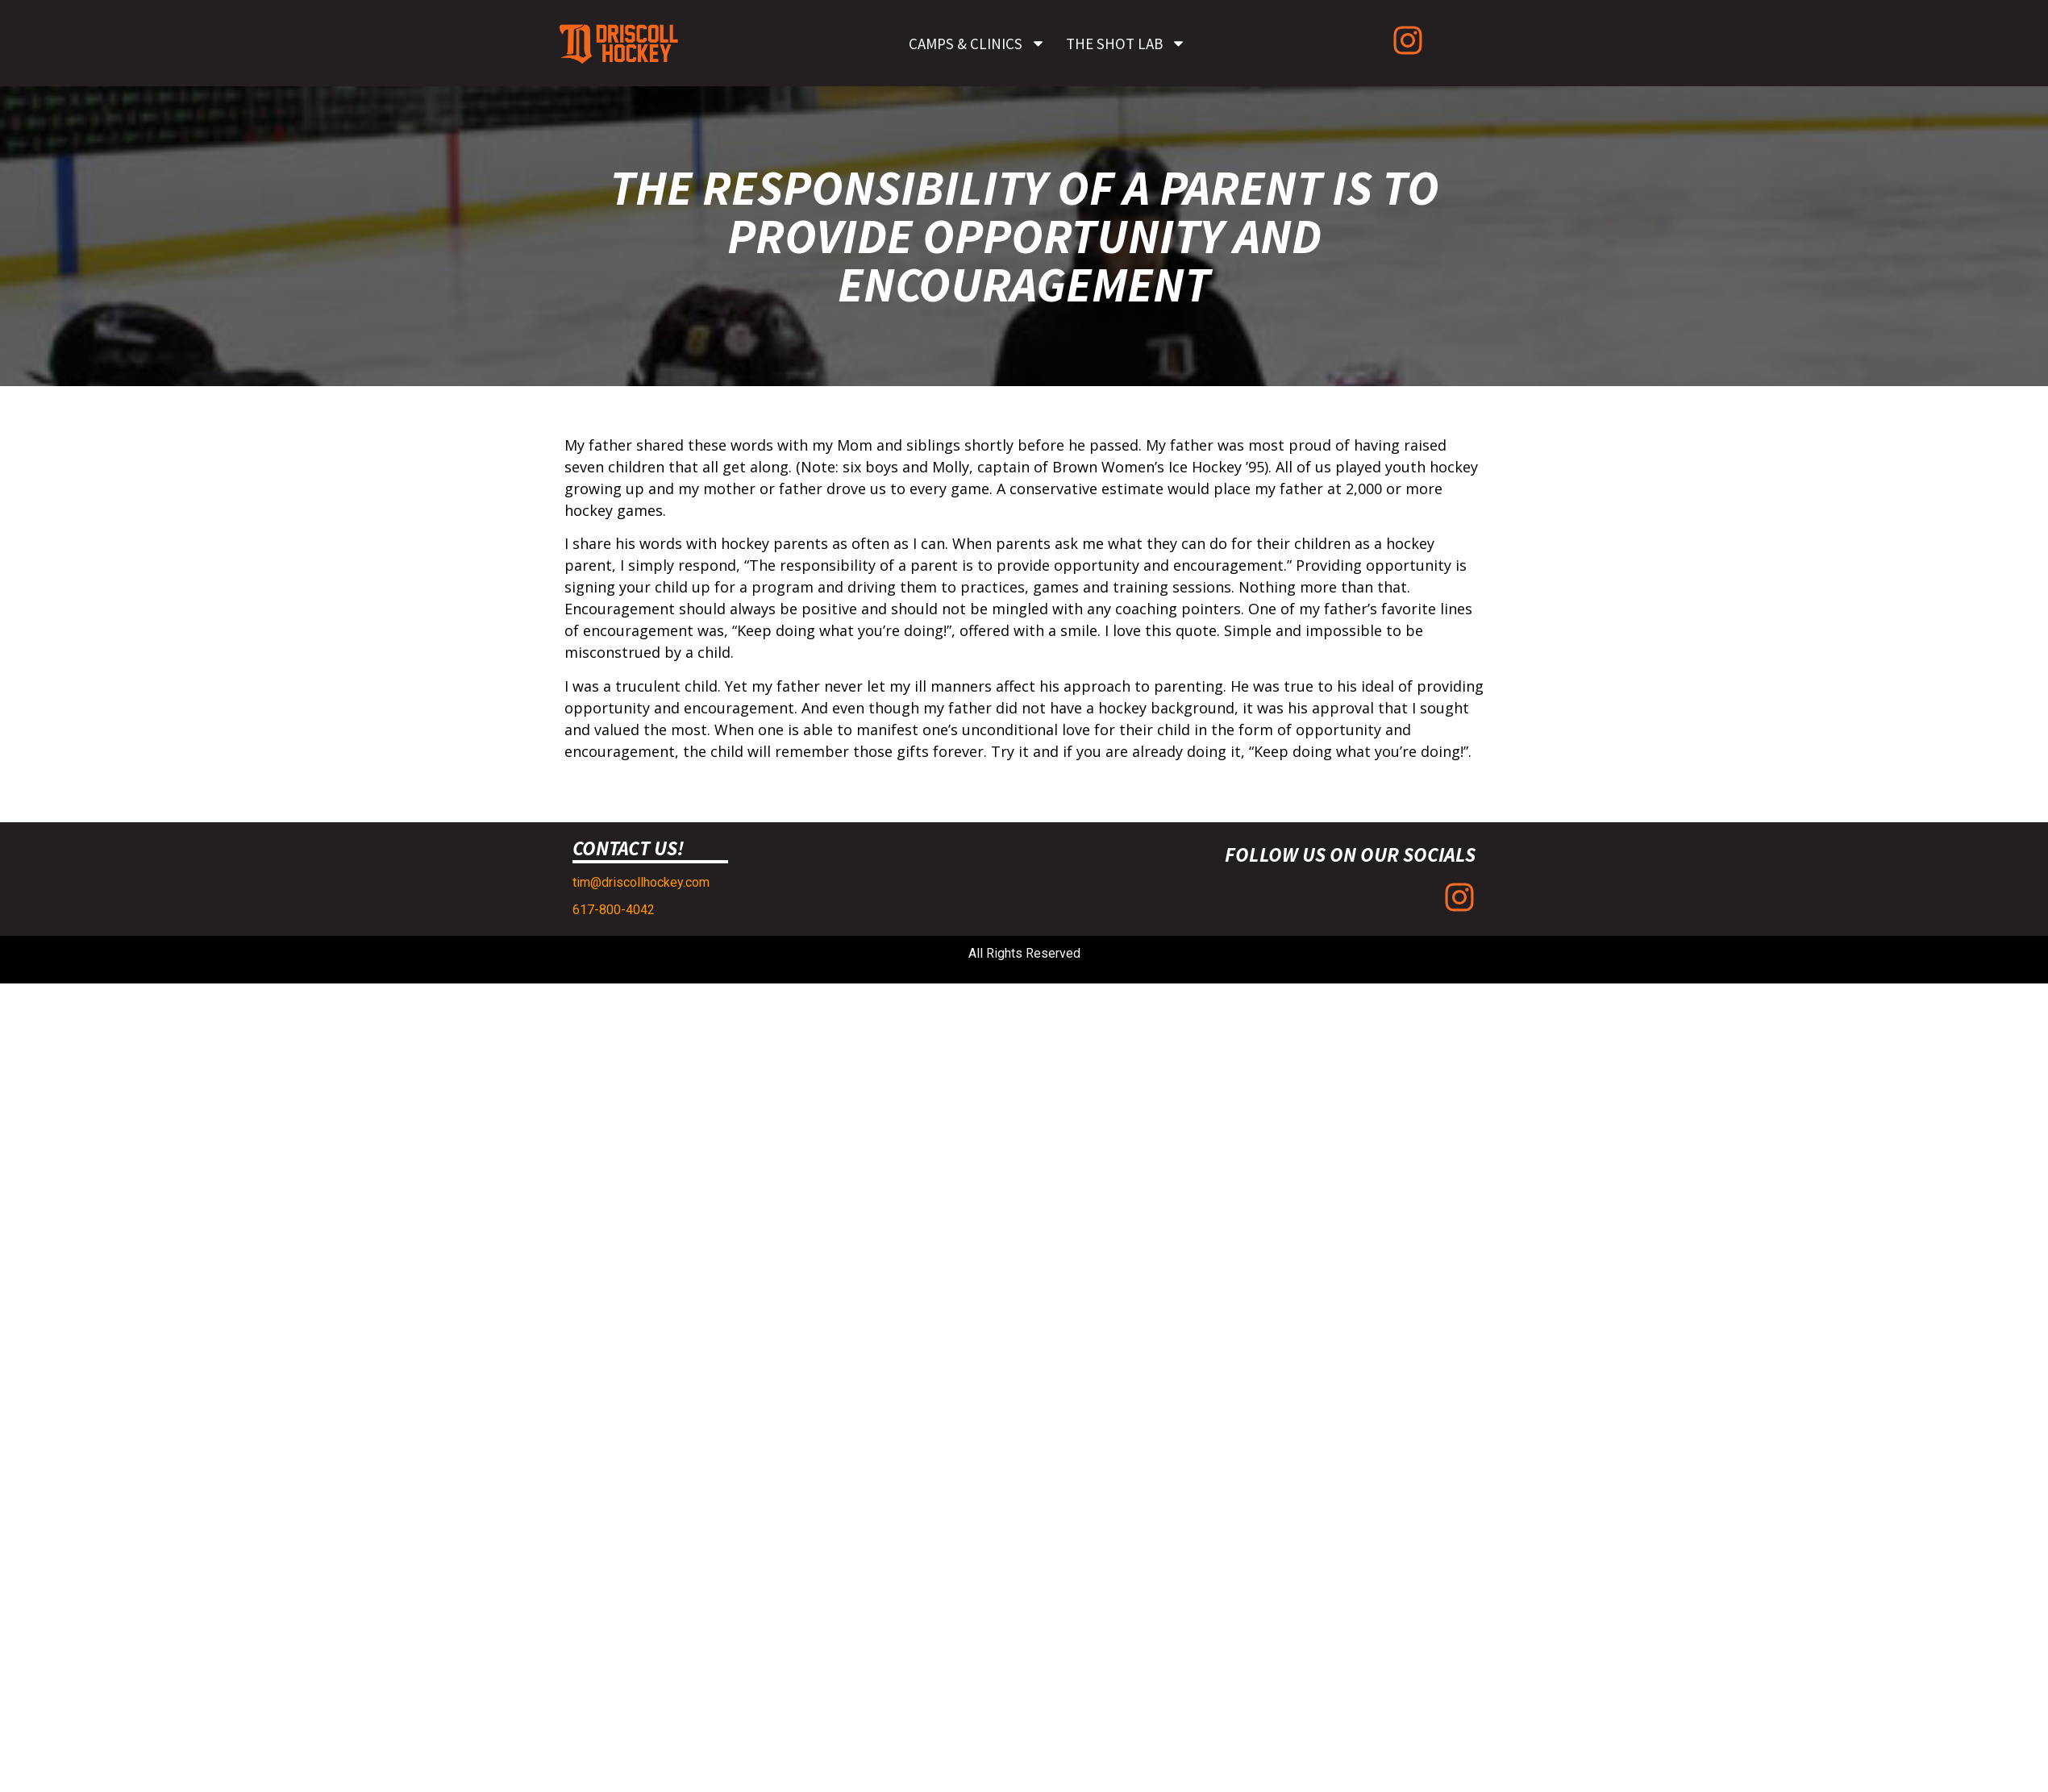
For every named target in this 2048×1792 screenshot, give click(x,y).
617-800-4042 (613, 909)
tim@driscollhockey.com (641, 882)
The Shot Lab (1126, 43)
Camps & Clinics (977, 43)
